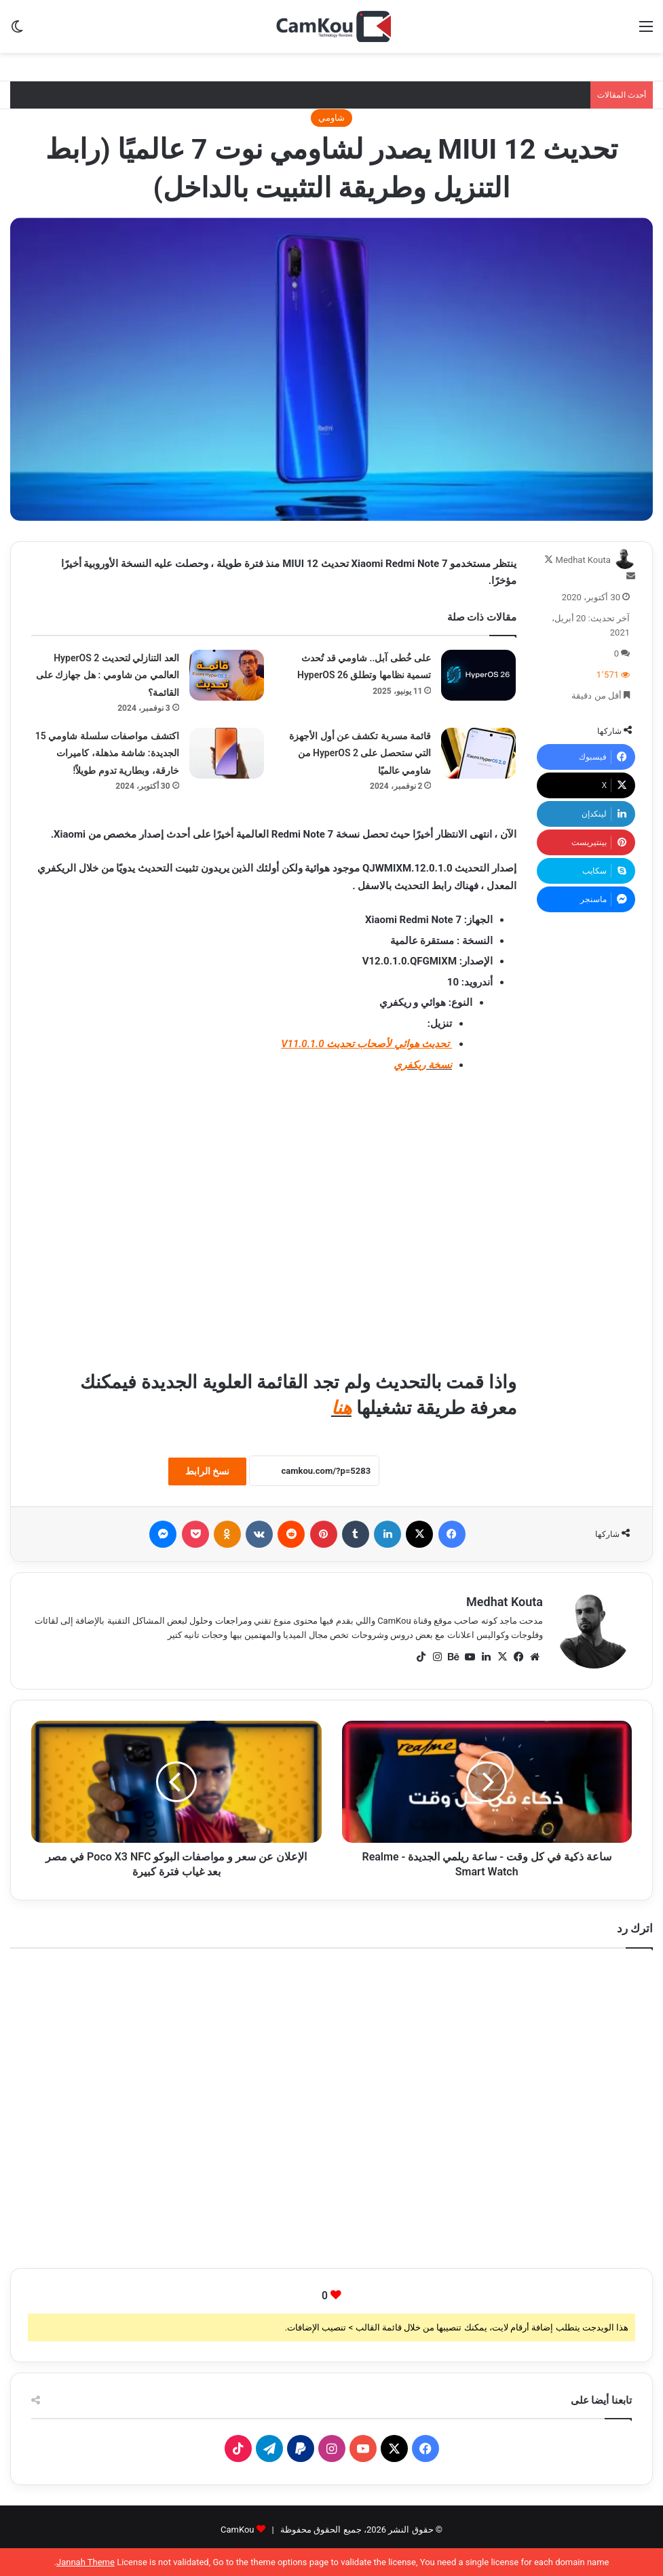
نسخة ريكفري (423, 1065)
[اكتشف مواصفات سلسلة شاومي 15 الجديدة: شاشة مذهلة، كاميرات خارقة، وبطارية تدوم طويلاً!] (226, 753)
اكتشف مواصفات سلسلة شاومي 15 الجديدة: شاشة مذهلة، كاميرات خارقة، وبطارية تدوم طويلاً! (107, 753)
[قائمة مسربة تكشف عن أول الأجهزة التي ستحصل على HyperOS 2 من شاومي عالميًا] (478, 753)
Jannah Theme (85, 2562)
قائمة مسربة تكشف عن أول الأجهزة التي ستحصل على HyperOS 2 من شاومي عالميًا (360, 753)
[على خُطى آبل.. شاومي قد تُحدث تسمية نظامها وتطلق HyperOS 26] (478, 675)
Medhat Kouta (583, 560)
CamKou (237, 2529)
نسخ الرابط (207, 1471)
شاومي (331, 118)
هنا (341, 1408)
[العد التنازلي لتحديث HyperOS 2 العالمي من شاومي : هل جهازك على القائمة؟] (226, 675)
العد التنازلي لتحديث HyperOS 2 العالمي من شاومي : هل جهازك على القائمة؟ (107, 675)
